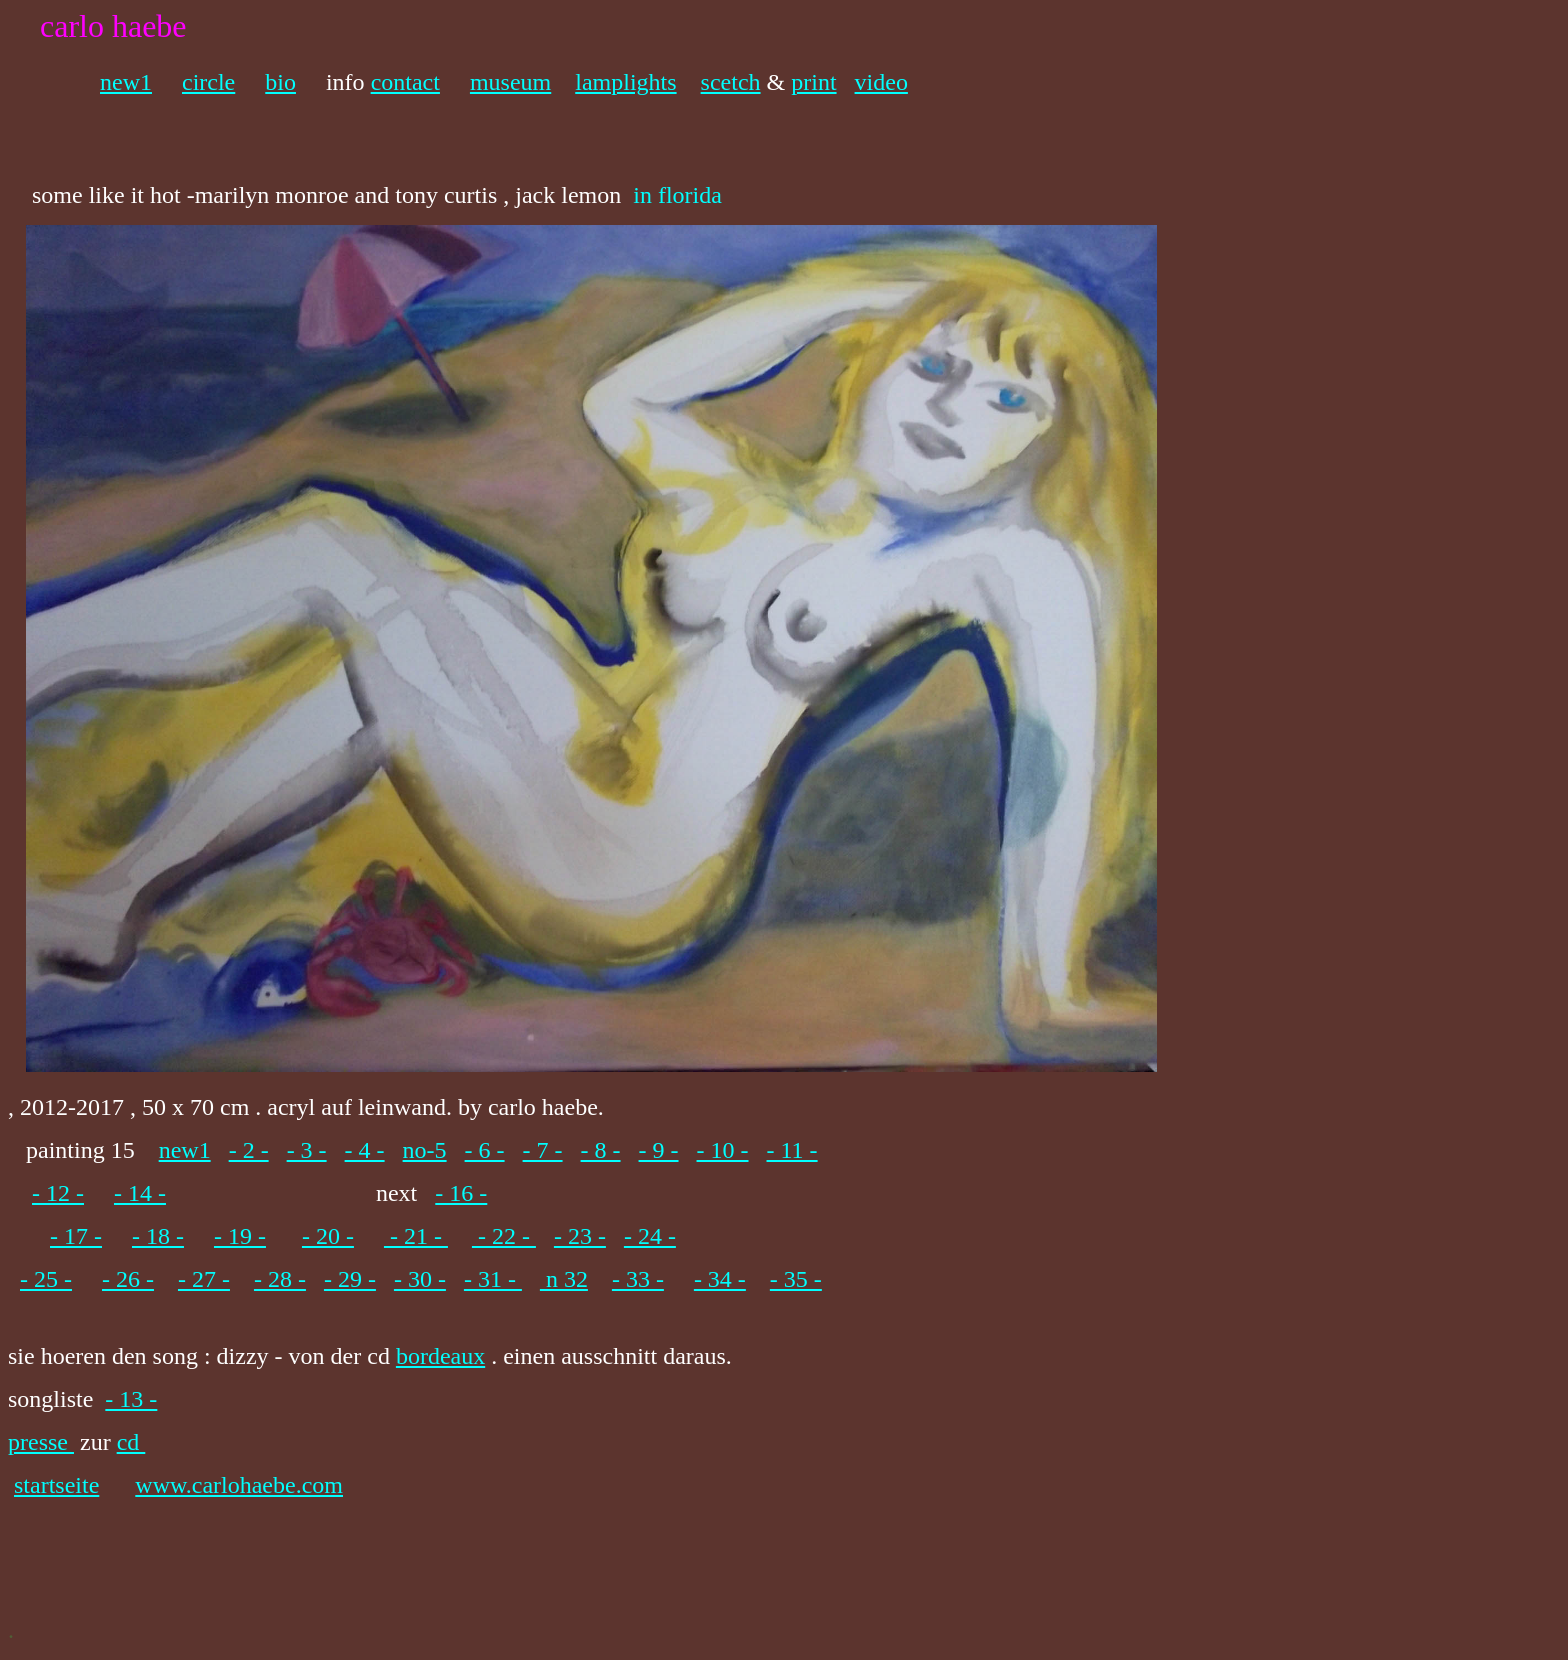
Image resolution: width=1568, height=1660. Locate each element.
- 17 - (76, 1236)
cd (131, 1442)
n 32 (564, 1279)
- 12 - (58, 1193)
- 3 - (307, 1150)
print (813, 82)
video (881, 82)
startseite (56, 1485)
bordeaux (440, 1356)
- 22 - (504, 1236)
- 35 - (796, 1279)
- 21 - (416, 1236)
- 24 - (650, 1236)
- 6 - (485, 1150)
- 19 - (240, 1236)
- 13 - (131, 1399)
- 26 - (128, 1279)
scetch (731, 82)
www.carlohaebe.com (239, 1485)
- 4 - (365, 1150)
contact (405, 82)
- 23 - (580, 1236)
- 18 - (158, 1236)
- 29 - (350, 1279)
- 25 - (46, 1279)
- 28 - (280, 1279)
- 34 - (720, 1279)
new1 (126, 82)
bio (280, 82)
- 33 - (638, 1279)
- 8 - (601, 1150)
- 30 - (420, 1279)
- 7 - (543, 1150)
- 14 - (140, 1193)
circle (208, 82)
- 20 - (328, 1236)
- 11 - (792, 1150)
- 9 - (659, 1150)
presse (41, 1442)
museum (510, 82)
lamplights (625, 82)
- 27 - (204, 1279)
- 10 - (723, 1150)
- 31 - (493, 1279)
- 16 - (461, 1193)
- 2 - (249, 1150)
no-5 (425, 1150)
